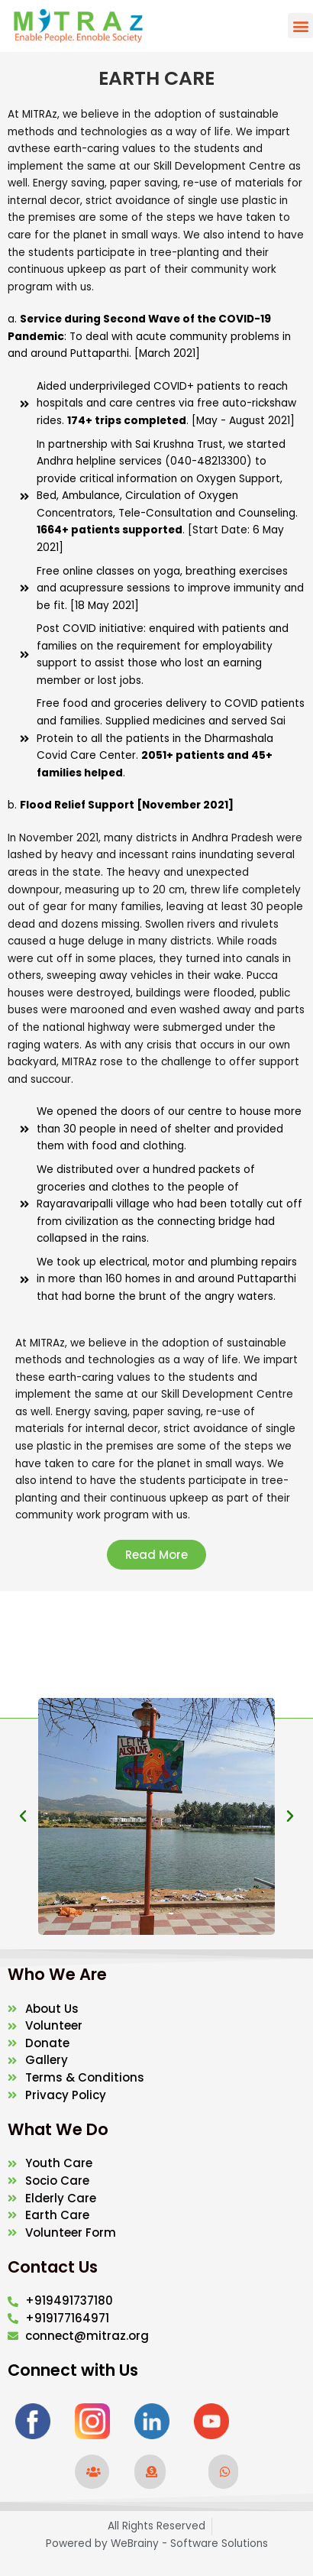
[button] (300, 25)
